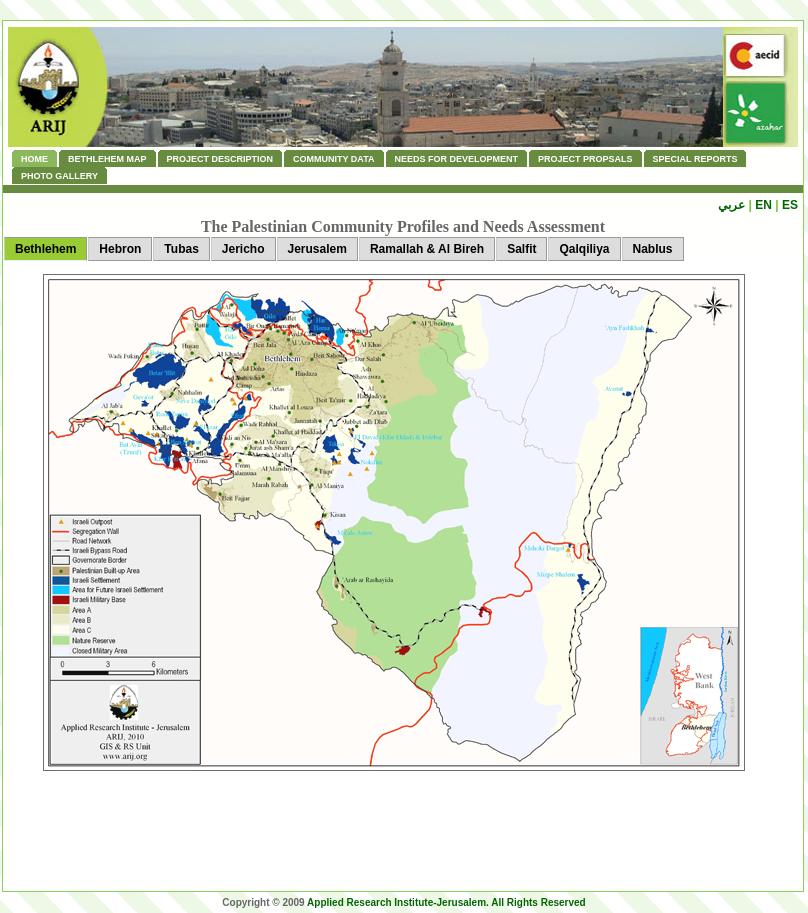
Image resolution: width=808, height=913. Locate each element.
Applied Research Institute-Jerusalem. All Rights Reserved (446, 902)
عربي (731, 205)
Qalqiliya (584, 249)
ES (790, 205)
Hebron (120, 249)
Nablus (653, 249)
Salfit (521, 249)
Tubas (181, 249)
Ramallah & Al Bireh (427, 249)
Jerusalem (317, 249)
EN (763, 205)
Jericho (243, 249)
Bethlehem (45, 249)
